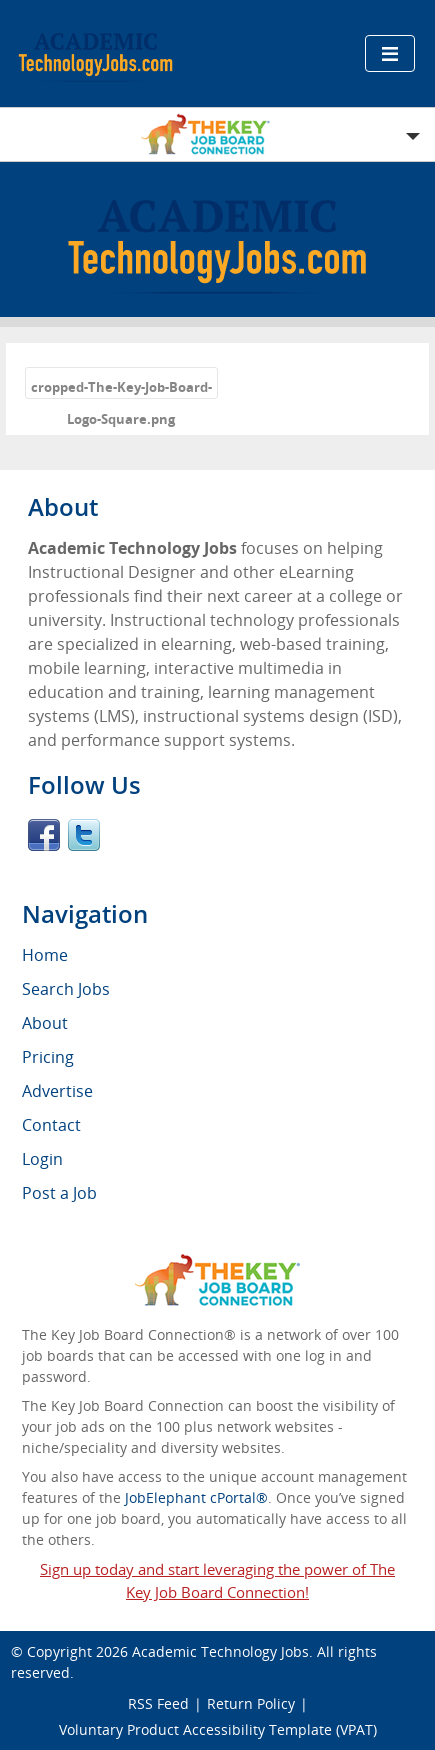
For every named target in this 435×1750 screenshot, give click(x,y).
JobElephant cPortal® (196, 1497)
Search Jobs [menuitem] (66, 989)
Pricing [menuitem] (48, 1057)
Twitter (84, 835)
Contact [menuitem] (51, 1125)
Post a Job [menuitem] (59, 1193)
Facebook (44, 835)
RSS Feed (158, 1703)
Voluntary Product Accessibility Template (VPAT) (218, 1729)
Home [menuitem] (45, 955)
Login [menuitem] (42, 1159)
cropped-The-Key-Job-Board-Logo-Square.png (121, 388)
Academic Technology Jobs (220, 1651)
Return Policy (251, 1703)
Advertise (57, 1091)
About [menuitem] (45, 1023)
